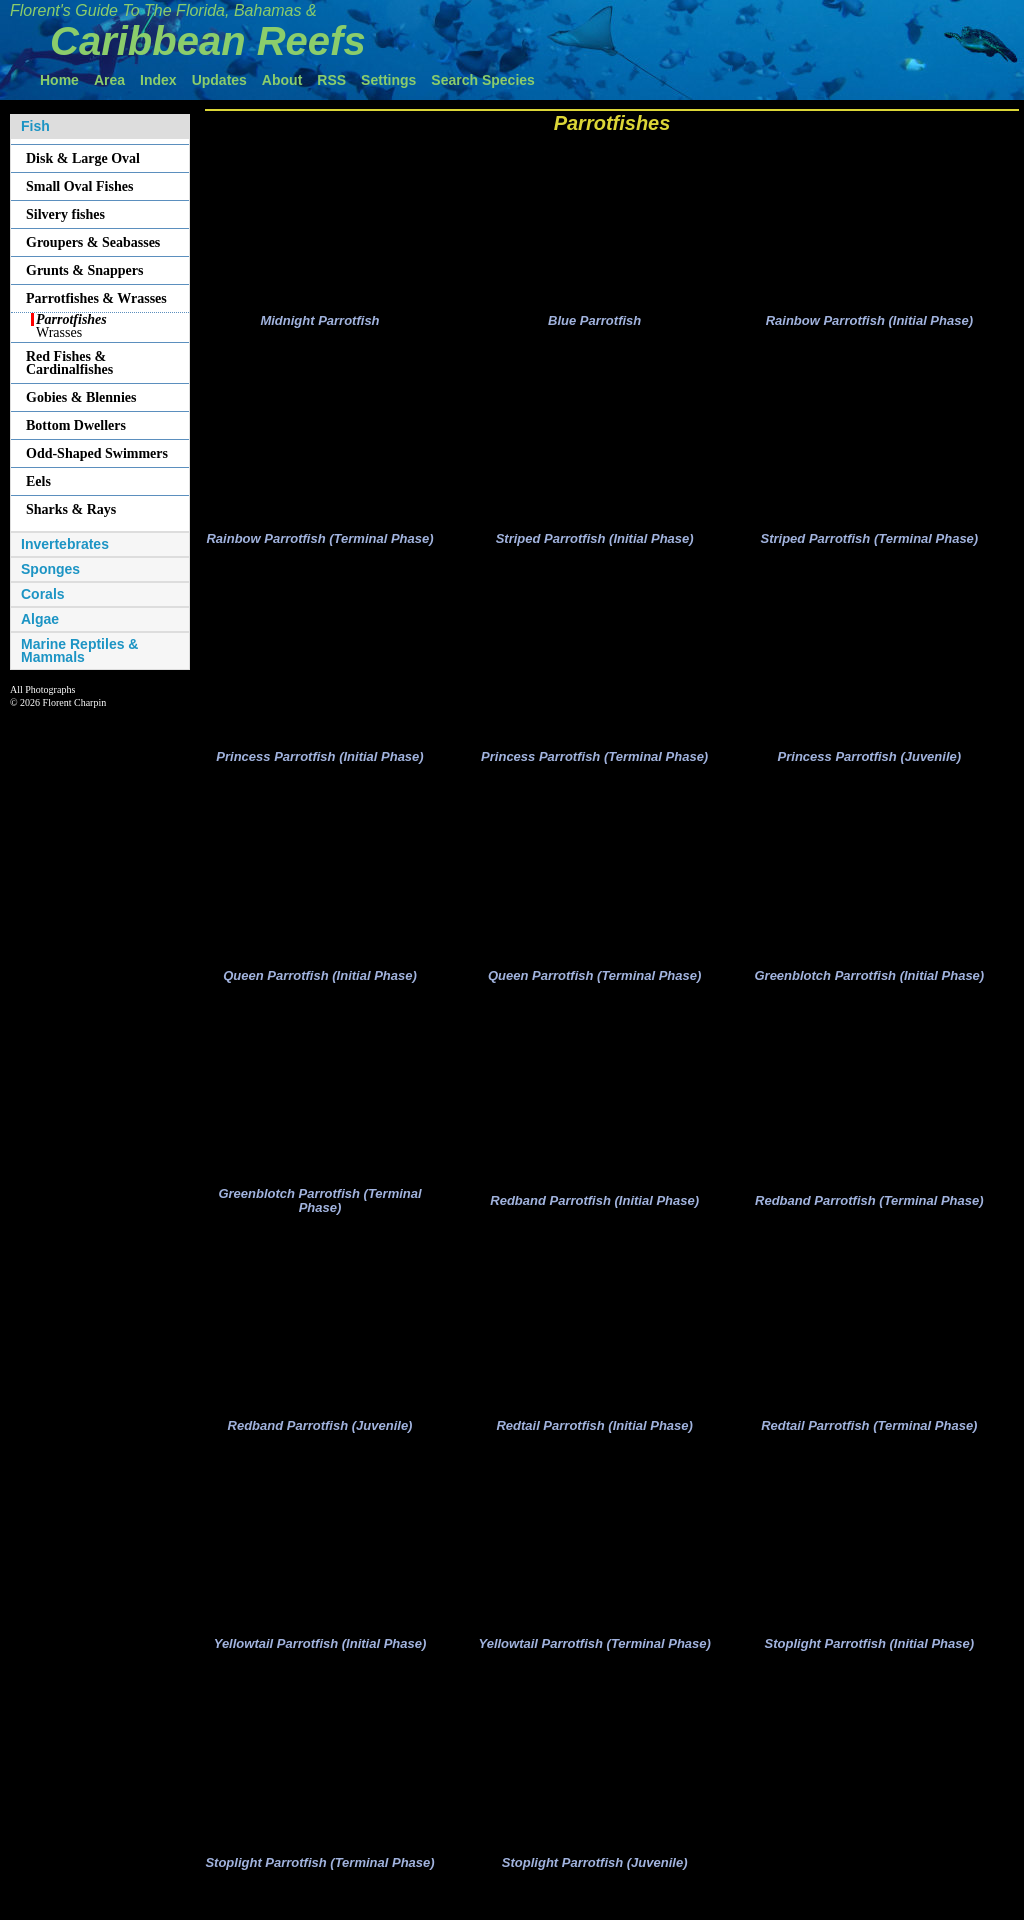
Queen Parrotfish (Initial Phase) (320, 985)
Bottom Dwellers (76, 425)
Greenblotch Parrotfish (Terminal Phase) (319, 1213)
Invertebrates (65, 544)
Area (109, 80)
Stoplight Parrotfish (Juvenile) (595, 1882)
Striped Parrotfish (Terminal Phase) (869, 543)
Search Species (483, 80)
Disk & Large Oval (83, 158)
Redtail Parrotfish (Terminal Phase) (869, 1440)
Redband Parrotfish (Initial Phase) (594, 1213)
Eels (38, 481)
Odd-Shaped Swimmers (97, 453)
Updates (219, 80)
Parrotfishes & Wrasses (96, 298)
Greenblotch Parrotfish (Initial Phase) (869, 985)
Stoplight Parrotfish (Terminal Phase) (319, 1882)
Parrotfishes (612, 123)
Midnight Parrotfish (319, 323)
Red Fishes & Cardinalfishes (69, 363)
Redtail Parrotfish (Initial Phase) (594, 1440)
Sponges (50, 569)
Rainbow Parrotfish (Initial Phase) (869, 323)
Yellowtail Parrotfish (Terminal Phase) (594, 1660)
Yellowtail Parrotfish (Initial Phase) (320, 1660)
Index (158, 80)
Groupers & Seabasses (93, 242)
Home (59, 80)
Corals (43, 594)
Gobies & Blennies (81, 397)
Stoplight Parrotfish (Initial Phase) (869, 1660)
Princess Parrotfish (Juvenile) (870, 764)
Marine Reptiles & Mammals (79, 651)
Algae (40, 619)
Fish (35, 126)
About (282, 80)
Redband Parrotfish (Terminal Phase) (869, 1213)
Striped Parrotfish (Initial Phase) (595, 543)
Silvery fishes (65, 214)
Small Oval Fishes (79, 186)
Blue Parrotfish (594, 323)
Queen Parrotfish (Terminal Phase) (594, 985)
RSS (331, 80)
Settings (388, 80)
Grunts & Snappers (84, 270)
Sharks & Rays (71, 509)
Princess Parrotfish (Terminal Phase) (594, 764)
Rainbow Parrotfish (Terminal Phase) (319, 543)
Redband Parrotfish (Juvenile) (320, 1440)
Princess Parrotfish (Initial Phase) (319, 764)
